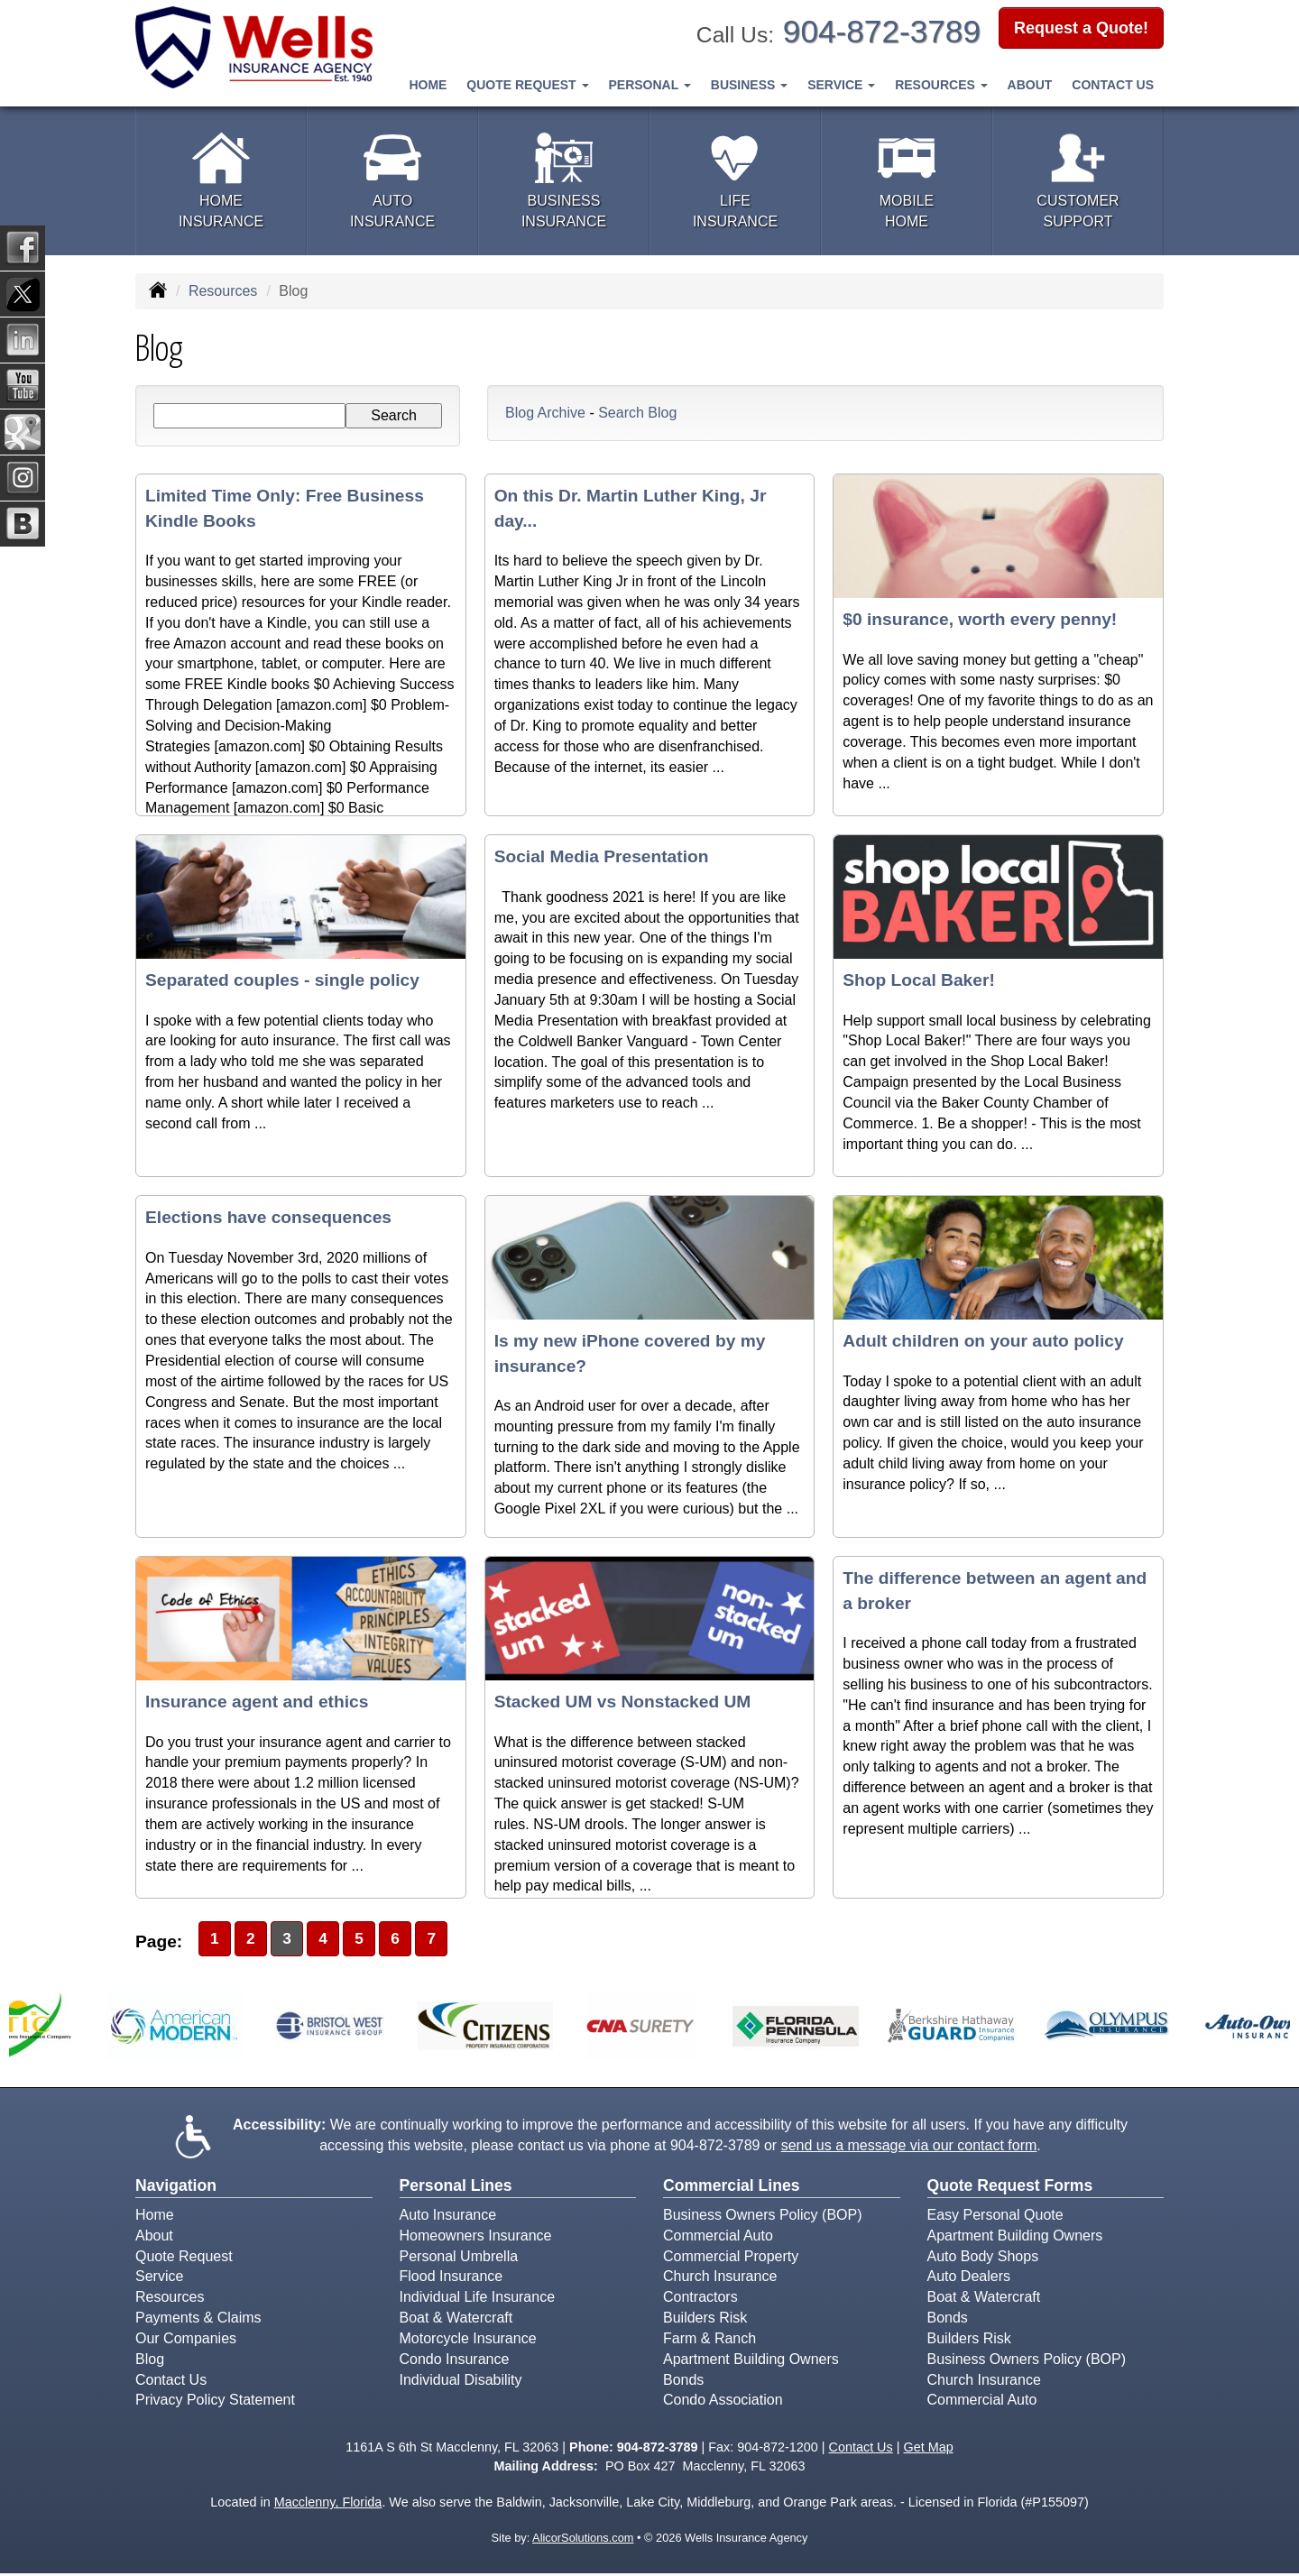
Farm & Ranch (709, 2341)
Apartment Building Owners (751, 2361)
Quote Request (184, 2258)
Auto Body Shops (983, 2258)
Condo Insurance (455, 2361)
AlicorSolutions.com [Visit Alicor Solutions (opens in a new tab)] (582, 2540)
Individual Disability (461, 2381)
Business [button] (749, 84)
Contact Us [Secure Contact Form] (861, 2450)
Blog (149, 2361)
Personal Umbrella (459, 2258)
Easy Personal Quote (995, 2217)
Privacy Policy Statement (215, 2402)
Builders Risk (705, 2320)
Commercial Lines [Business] (731, 2187)
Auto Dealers (969, 2278)
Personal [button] (649, 84)
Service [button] (841, 84)
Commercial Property (730, 2258)
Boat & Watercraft (456, 2320)
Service (159, 2278)
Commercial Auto (718, 2237)
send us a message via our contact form (909, 2148)
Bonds (683, 2381)
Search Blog (637, 412)
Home (428, 84)
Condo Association (723, 2402)
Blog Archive (545, 412)
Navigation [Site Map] (175, 2187)
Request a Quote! (1081, 30)
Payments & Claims (198, 2320)
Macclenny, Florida (328, 2505)
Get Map (928, 2450)
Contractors (700, 2299)
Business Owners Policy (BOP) (762, 2217)
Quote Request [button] (527, 84)
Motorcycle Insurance (468, 2341)
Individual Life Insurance (478, 2299)
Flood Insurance (451, 2278)
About (1030, 84)
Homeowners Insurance (476, 2237)
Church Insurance (720, 2278)
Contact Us (1113, 84)
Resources (223, 291)
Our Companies (185, 2341)
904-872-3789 (882, 31)
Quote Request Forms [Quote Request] (1010, 2187)
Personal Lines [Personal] (456, 2187)
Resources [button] (941, 84)
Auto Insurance (448, 2217)
